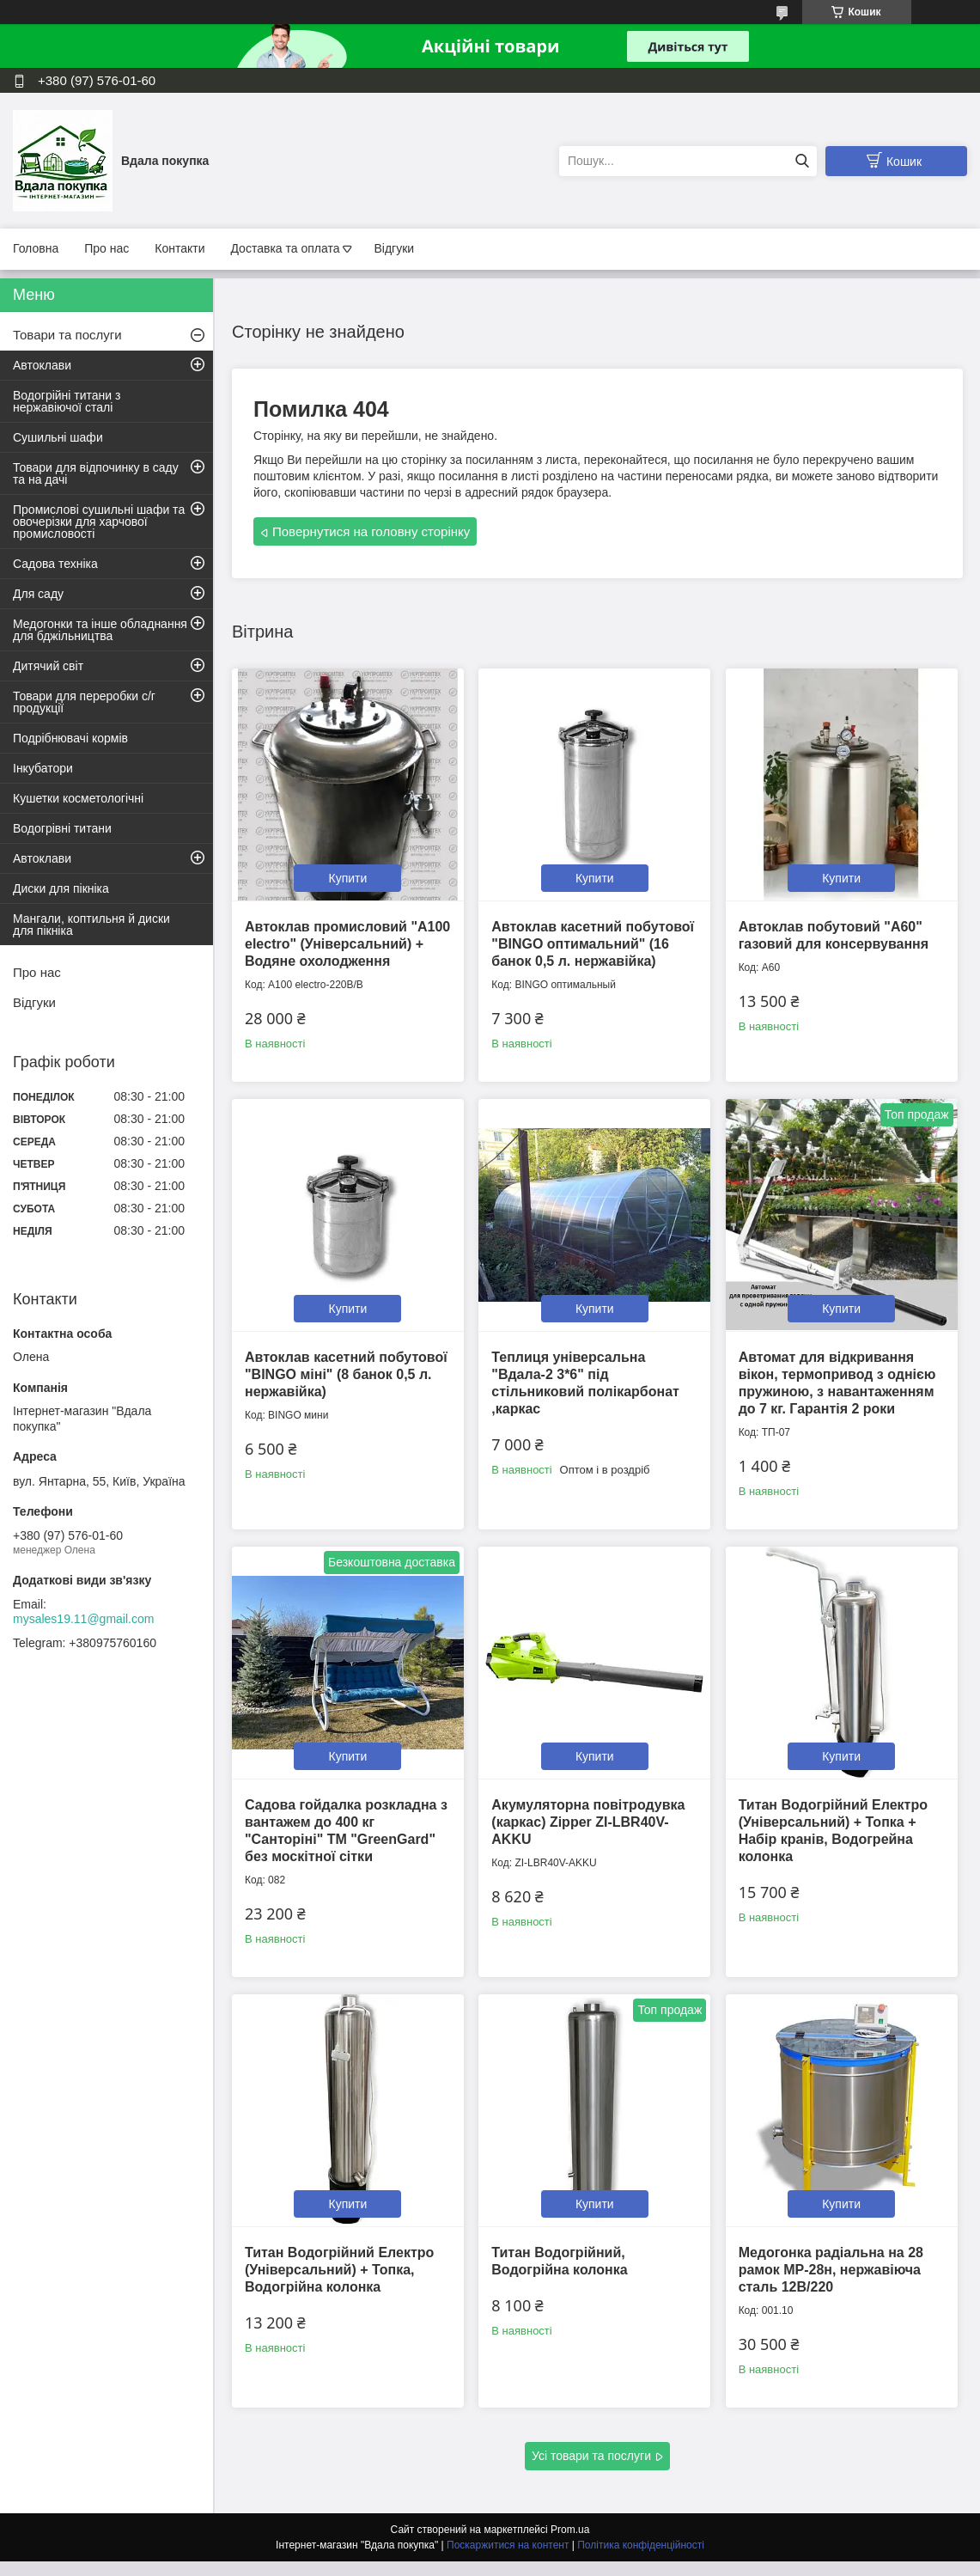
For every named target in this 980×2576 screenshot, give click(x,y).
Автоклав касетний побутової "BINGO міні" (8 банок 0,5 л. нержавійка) (346, 1389)
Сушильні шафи (58, 437)
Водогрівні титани (62, 828)
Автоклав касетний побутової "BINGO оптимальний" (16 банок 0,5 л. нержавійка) (591, 943)
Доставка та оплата (284, 248)
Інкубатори (43, 768)
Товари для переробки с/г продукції (84, 702)
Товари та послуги (67, 334)
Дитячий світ (48, 666)
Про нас (106, 248)
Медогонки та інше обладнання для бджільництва (100, 630)
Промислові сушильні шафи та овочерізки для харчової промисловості (99, 521)
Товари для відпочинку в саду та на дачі (96, 473)
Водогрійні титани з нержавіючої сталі (66, 401)
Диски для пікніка (61, 888)
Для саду (38, 594)
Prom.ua (570, 2544)
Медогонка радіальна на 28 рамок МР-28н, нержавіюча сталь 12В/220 (829, 2283)
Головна (35, 248)
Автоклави (42, 365)
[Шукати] (802, 161)
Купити (347, 877)
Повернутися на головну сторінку (371, 531)
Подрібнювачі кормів (70, 738)
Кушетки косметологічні (78, 798)
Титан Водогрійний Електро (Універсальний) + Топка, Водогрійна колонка (339, 2283)
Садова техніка (55, 564)
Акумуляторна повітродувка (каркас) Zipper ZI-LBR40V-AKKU (587, 1836)
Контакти (179, 248)
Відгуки (394, 248)
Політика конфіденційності (640, 2560)
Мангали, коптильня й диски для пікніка (91, 924)
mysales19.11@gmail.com (83, 1619)
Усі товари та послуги (591, 2469)
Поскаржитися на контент (508, 2560)
